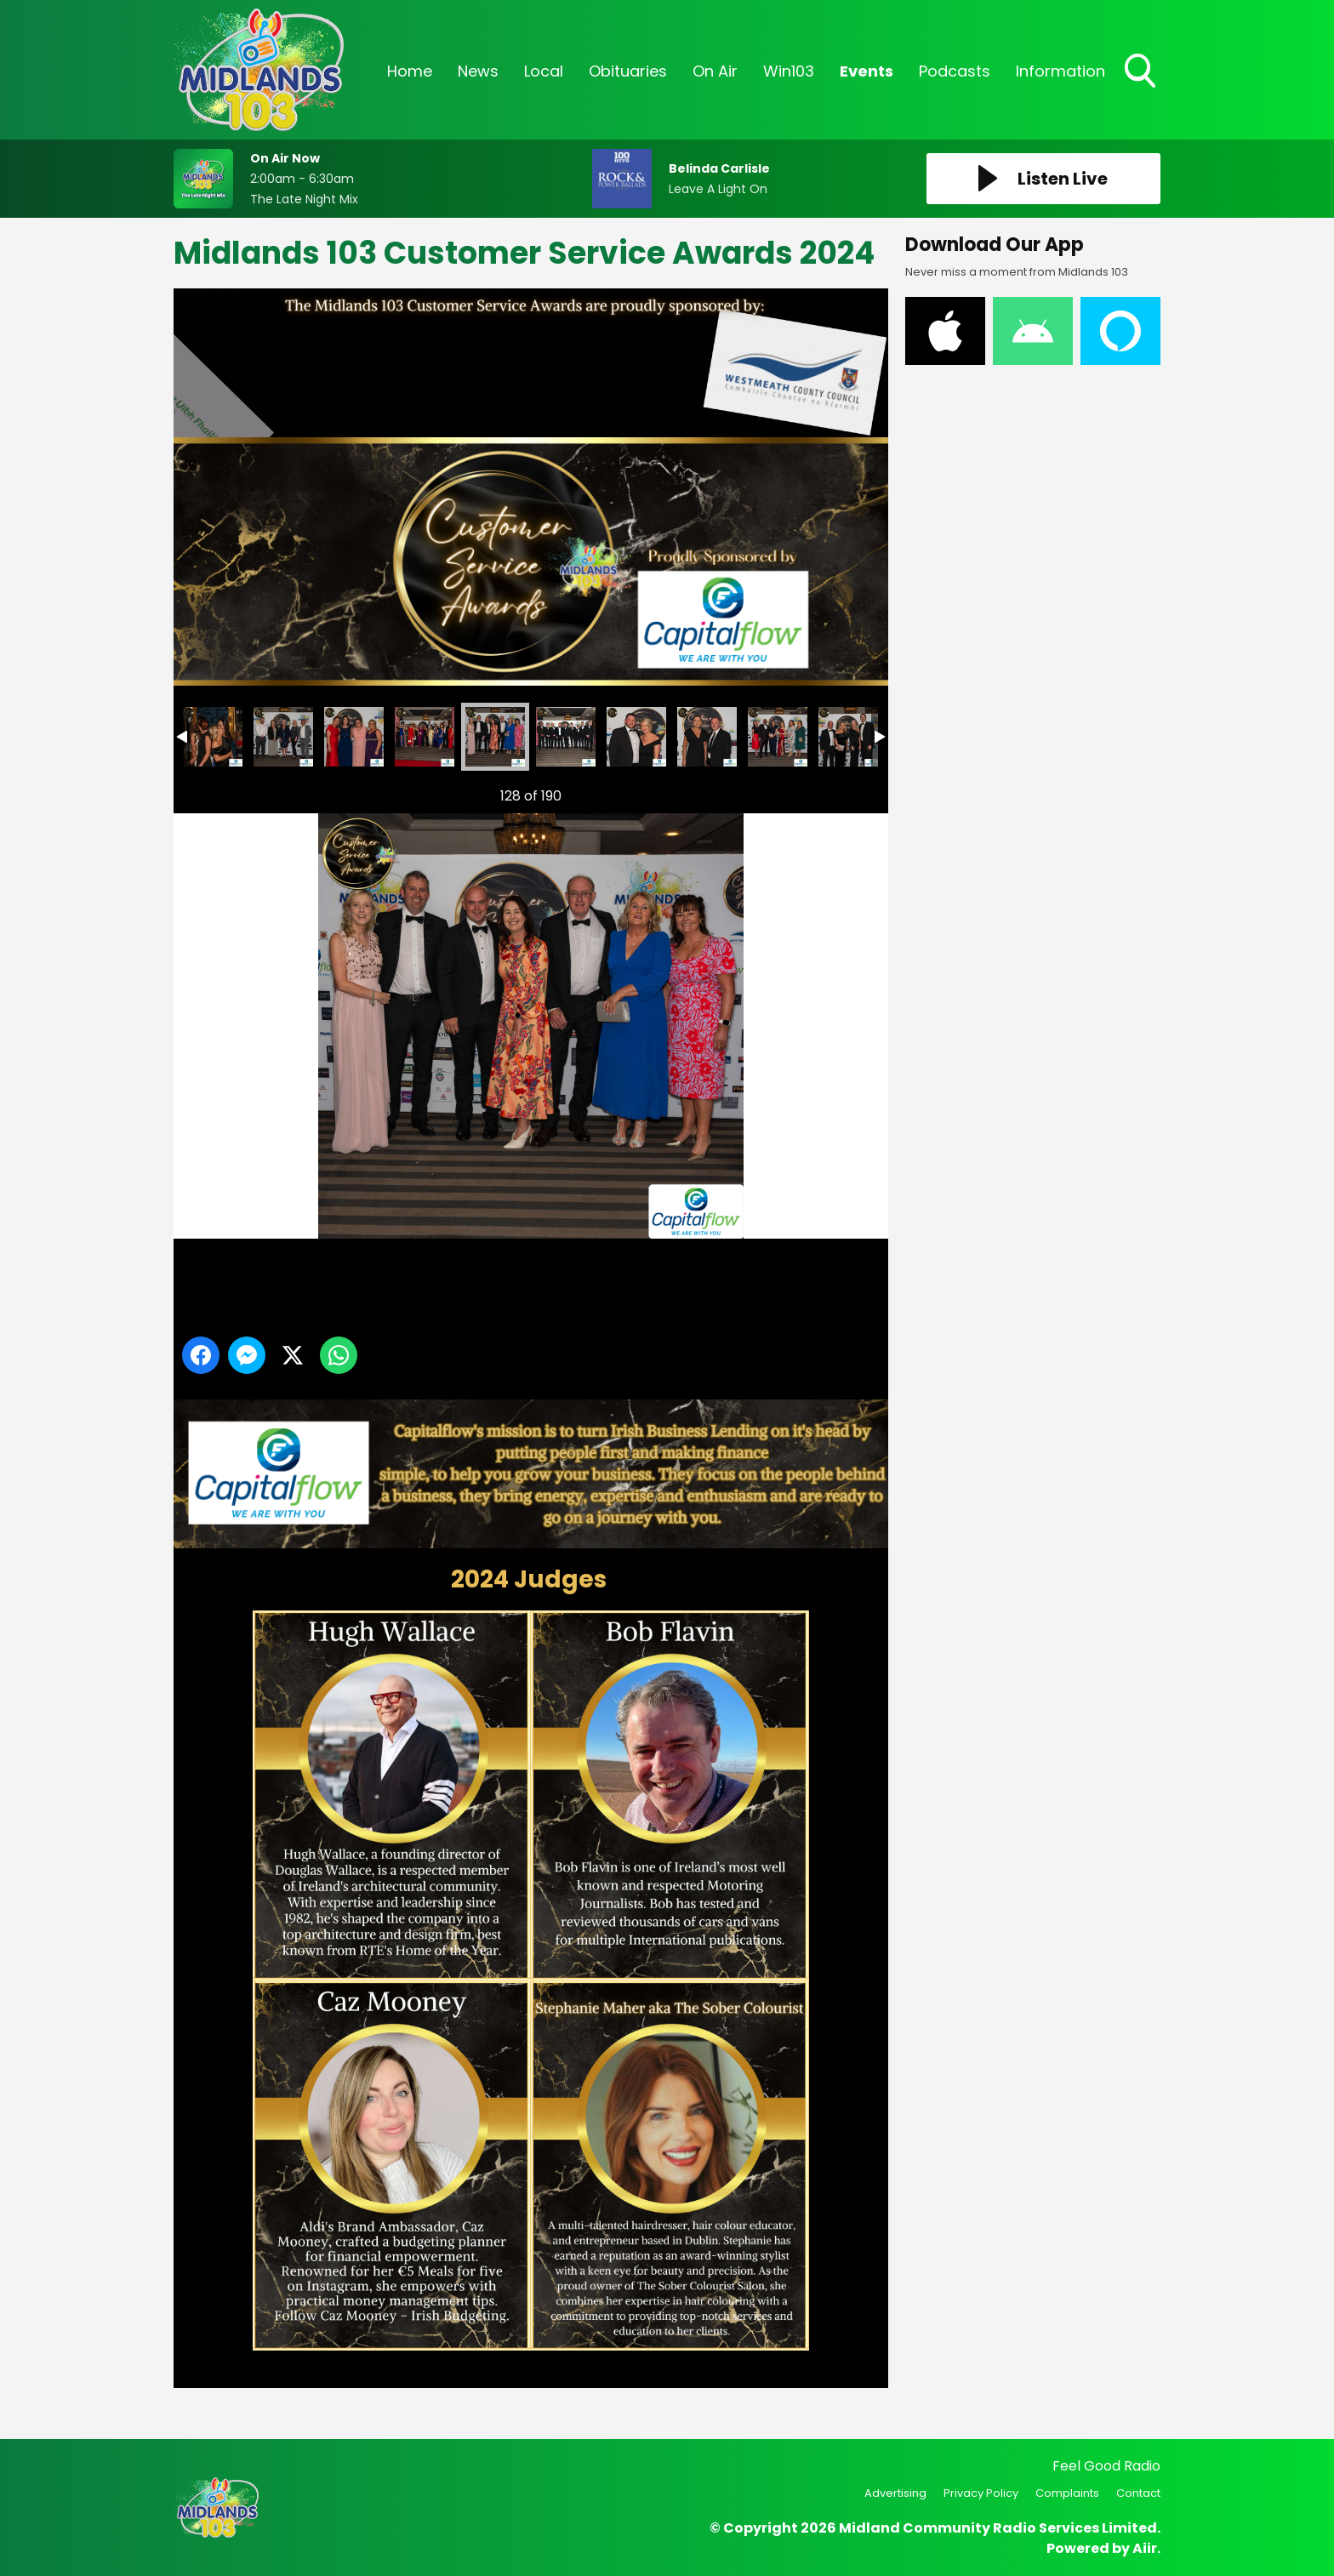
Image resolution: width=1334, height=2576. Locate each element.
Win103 (788, 71)
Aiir (1144, 2548)
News (478, 71)
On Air (715, 71)
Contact (1138, 2493)
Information (1060, 71)
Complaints (1067, 2493)
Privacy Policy (980, 2493)
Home (409, 71)
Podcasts (954, 71)
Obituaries (628, 71)
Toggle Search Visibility (1141, 72)
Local (543, 71)
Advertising (895, 2493)
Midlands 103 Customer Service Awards (212, 737)
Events (866, 71)
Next (848, 791)
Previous (208, 791)
